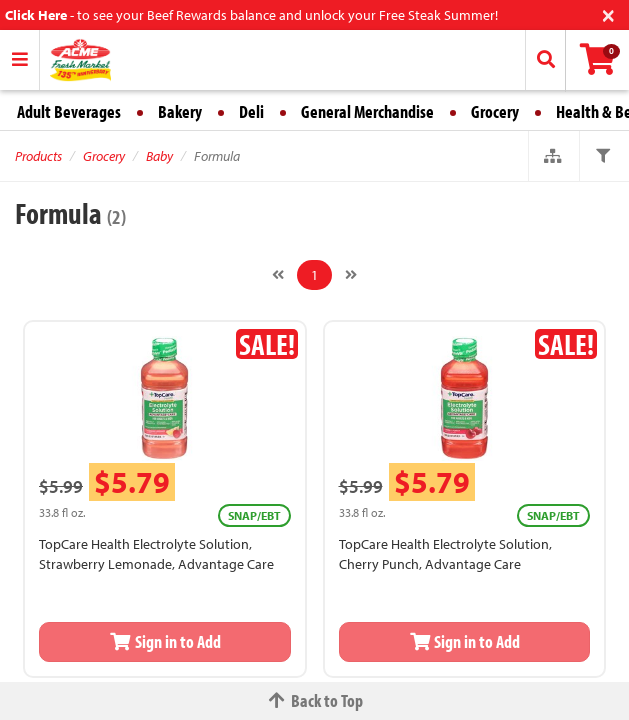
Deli (251, 111)
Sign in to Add (165, 641)
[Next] (351, 275)
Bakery (180, 111)
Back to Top (315, 700)
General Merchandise (367, 111)
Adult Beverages (69, 111)
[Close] (608, 13)
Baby (159, 156)
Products (38, 156)
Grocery (495, 111)
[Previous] (278, 275)
